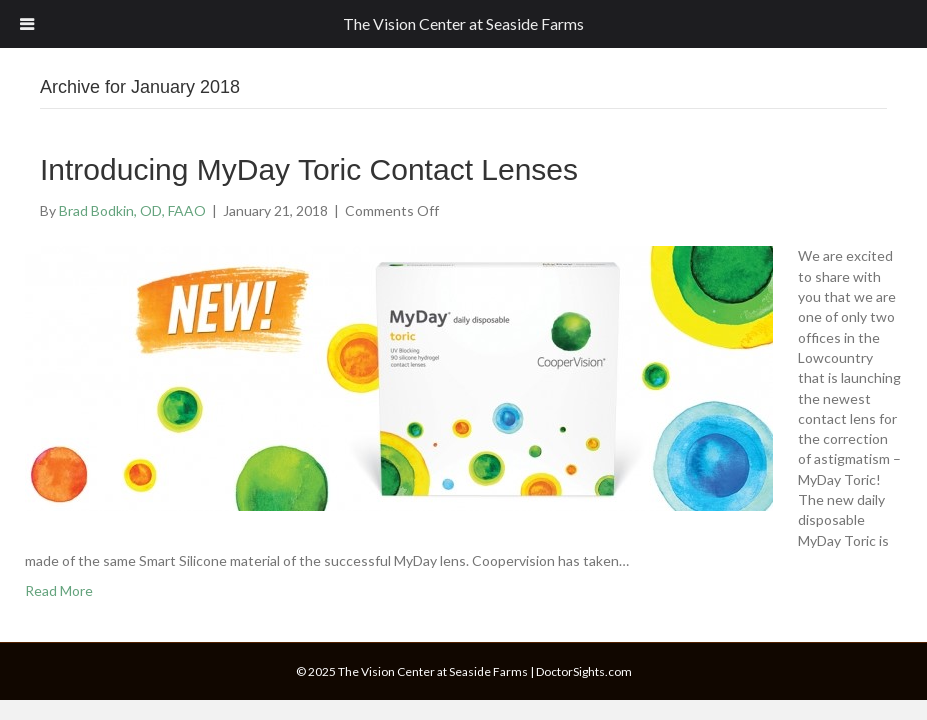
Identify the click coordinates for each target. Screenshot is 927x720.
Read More (59, 590)
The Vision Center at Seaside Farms (463, 23)
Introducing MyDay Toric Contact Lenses (309, 169)
